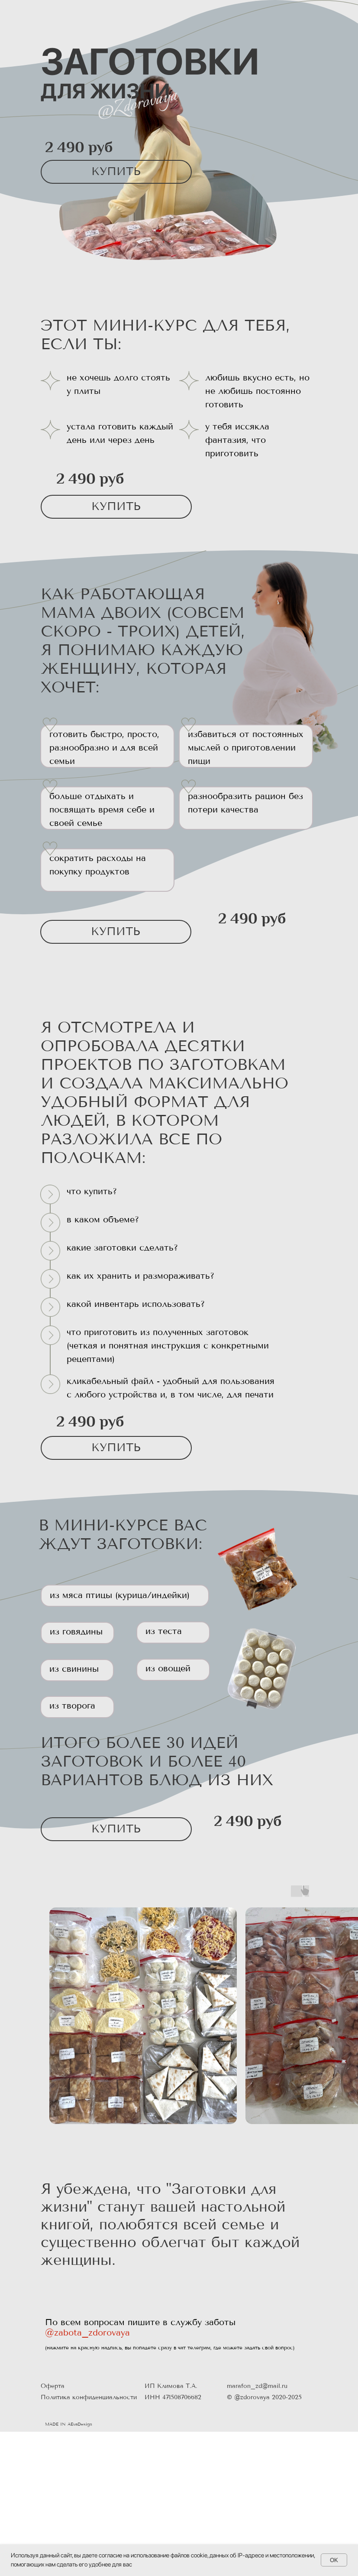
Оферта (53, 2386)
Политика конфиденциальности (89, 2397)
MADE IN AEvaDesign (68, 2424)
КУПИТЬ (116, 171)
